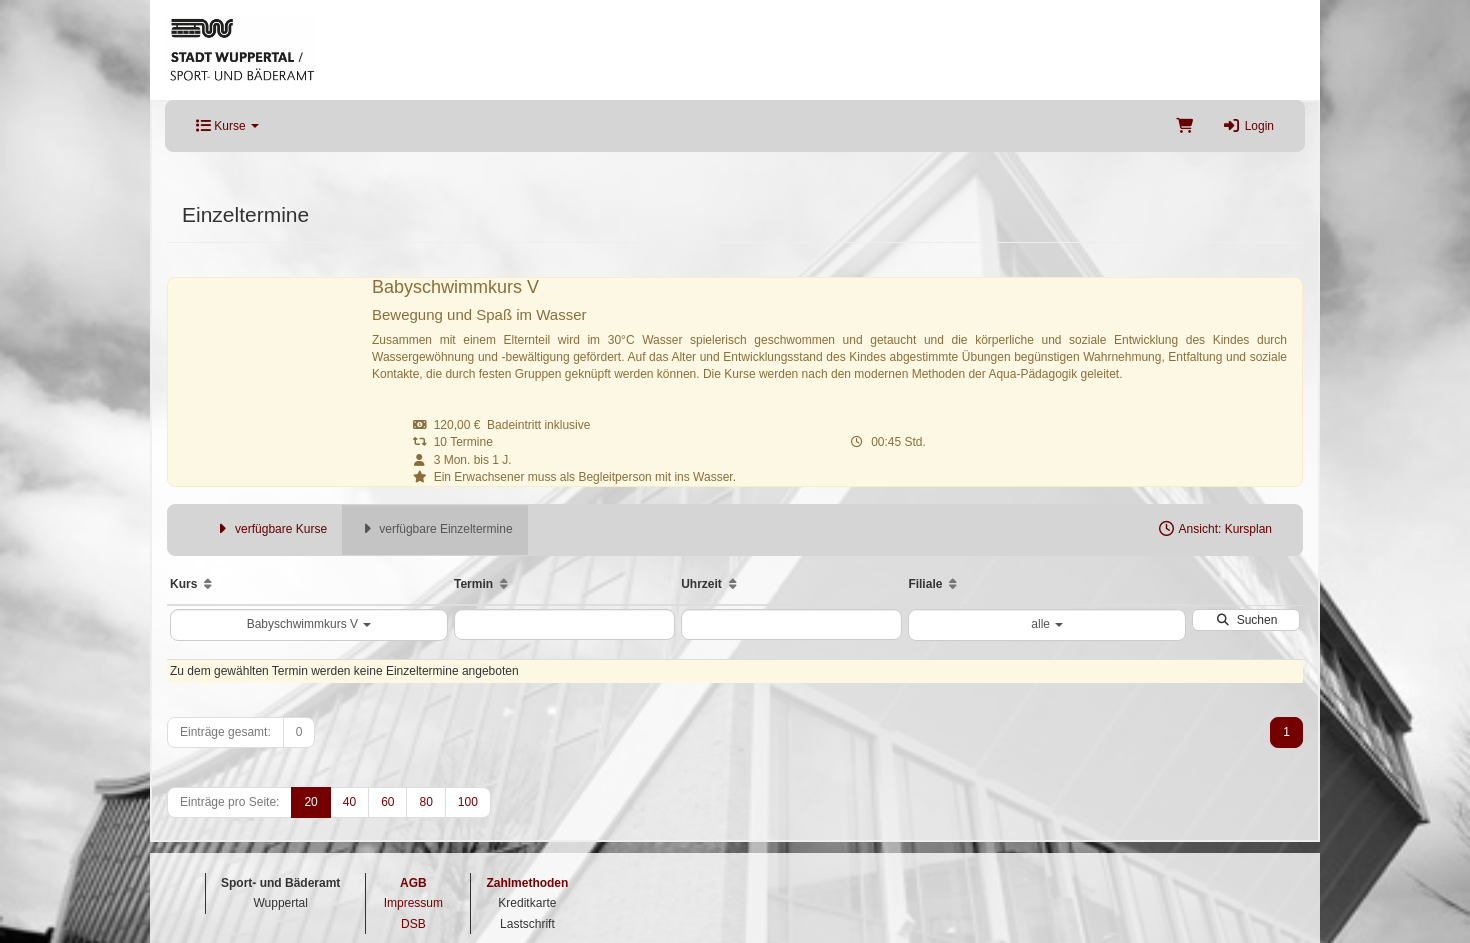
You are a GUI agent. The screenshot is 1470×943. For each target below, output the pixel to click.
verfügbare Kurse (270, 529)
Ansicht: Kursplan (1214, 529)
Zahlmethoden (527, 883)
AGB (413, 883)
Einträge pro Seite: (229, 802)
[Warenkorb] (1184, 126)
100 (468, 802)
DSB (413, 924)
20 (310, 802)
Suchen (1246, 620)
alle (1047, 624)
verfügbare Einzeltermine (434, 529)
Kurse (227, 126)
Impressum (413, 903)
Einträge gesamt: (225, 732)
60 (387, 802)
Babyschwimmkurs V (309, 624)
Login (1248, 126)
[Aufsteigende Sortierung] (208, 584)
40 (349, 802)
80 (425, 802)
